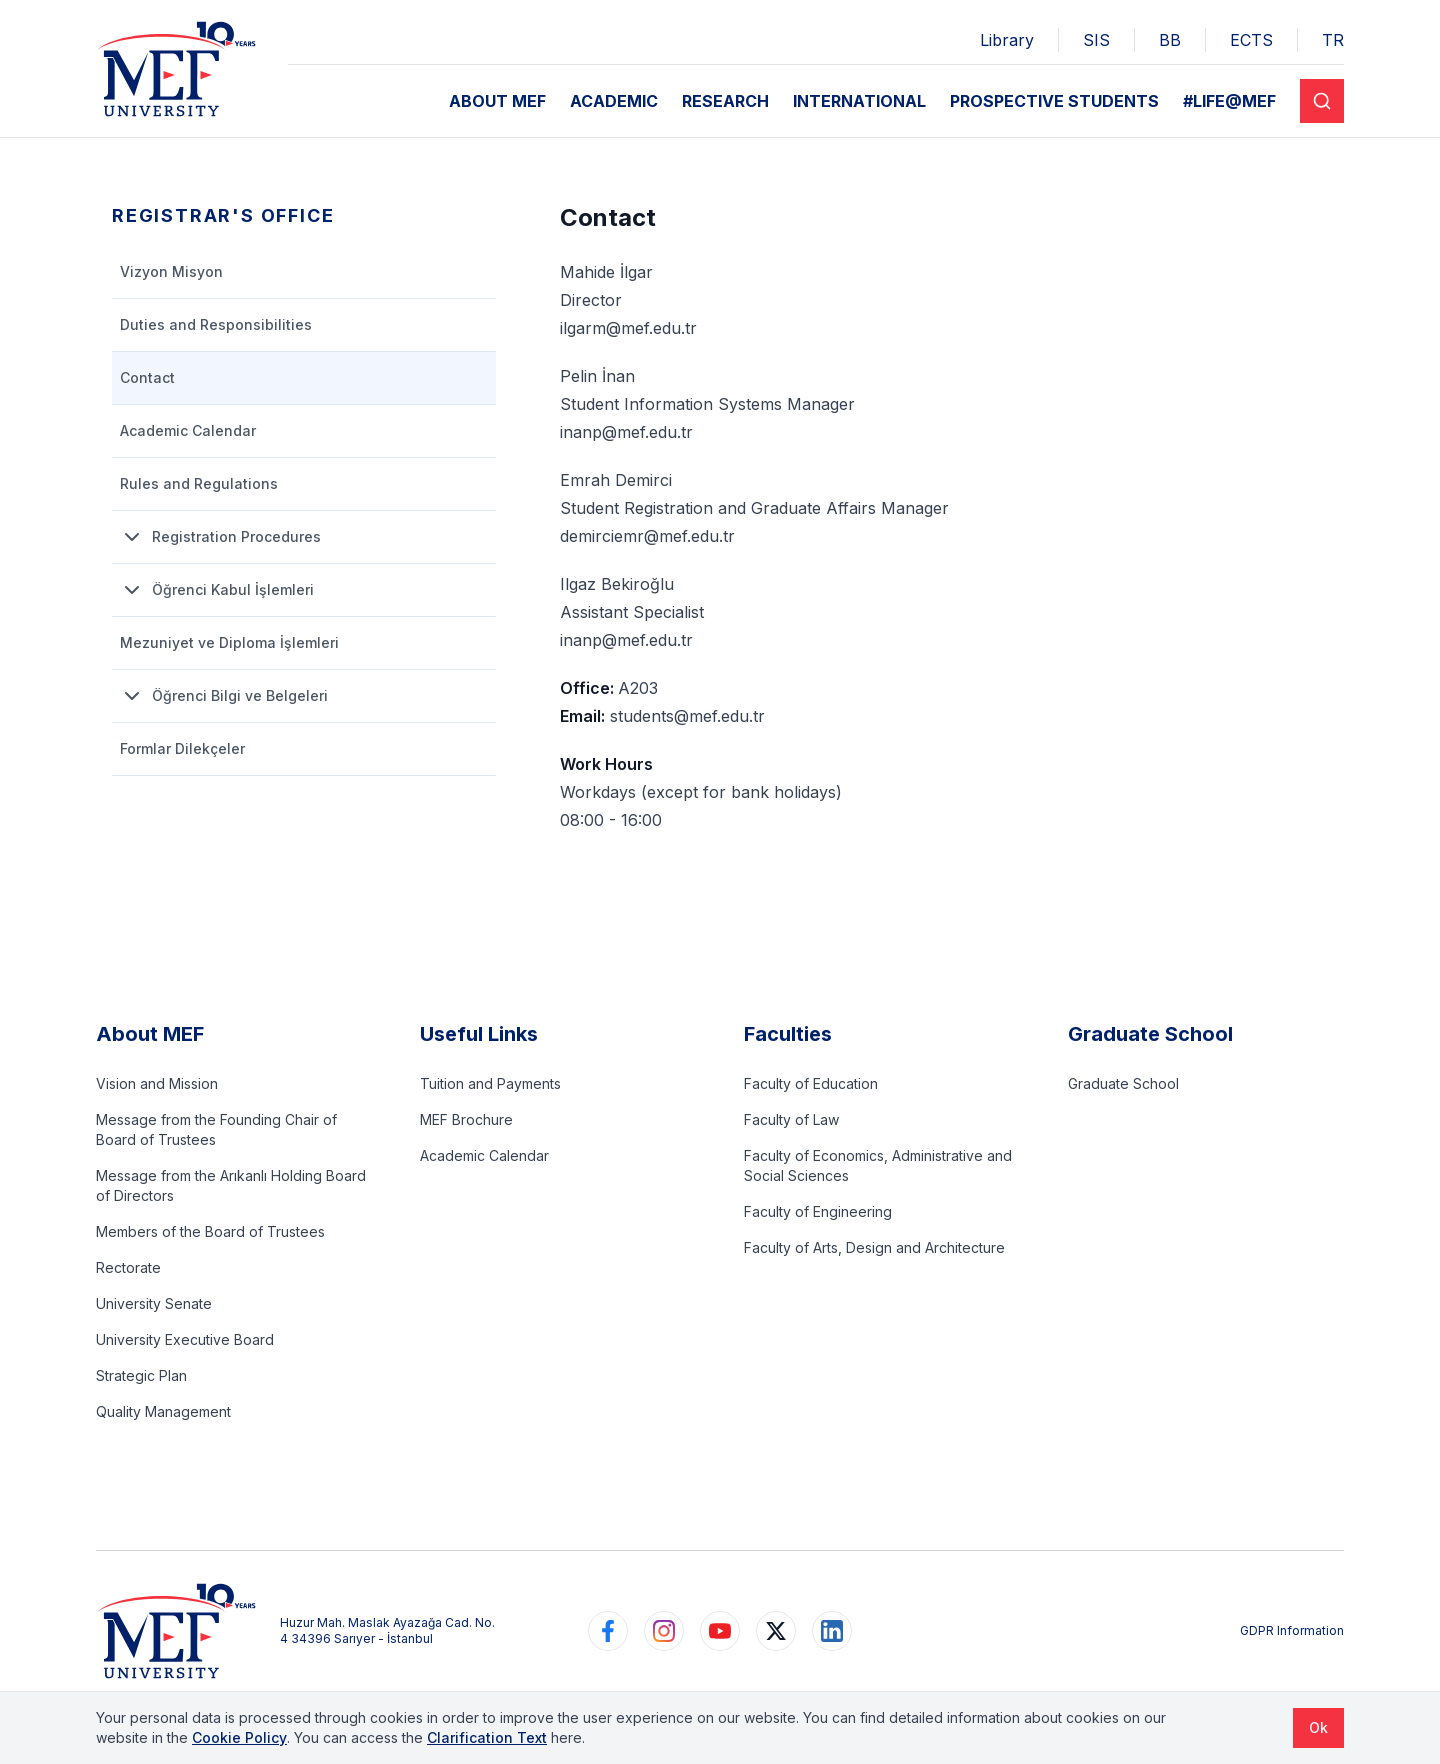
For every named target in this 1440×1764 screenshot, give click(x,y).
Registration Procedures (220, 537)
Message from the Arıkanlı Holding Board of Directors (231, 1185)
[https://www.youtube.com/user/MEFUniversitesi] (720, 1631)
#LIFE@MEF (1229, 101)
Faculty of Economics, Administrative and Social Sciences (878, 1165)
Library (1007, 40)
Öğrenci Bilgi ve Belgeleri (224, 696)
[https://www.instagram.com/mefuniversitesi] (664, 1631)
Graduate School (1123, 1083)
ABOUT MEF (497, 101)
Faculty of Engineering (818, 1211)
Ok (1318, 1727)
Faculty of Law (791, 1119)
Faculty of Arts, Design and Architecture (874, 1247)
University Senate (154, 1303)
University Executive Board (185, 1339)
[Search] (1322, 101)
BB (1170, 40)
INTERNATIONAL (859, 101)
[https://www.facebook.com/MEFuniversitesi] (608, 1631)
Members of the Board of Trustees (210, 1231)
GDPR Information (1292, 1630)
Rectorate (128, 1267)
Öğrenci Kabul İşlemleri (217, 590)
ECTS (1251, 40)
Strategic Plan (141, 1375)
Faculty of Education (811, 1083)
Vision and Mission (157, 1083)
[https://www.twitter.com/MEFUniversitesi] (776, 1631)
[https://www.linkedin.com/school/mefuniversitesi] (832, 1631)
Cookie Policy (239, 1737)
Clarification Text (487, 1737)
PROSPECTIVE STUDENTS (1054, 101)
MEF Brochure (466, 1119)
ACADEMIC (614, 101)
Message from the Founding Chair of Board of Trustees (216, 1129)
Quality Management (163, 1411)
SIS (1096, 40)
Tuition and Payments (490, 1083)
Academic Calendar (484, 1155)
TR (1333, 40)
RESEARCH (725, 101)
